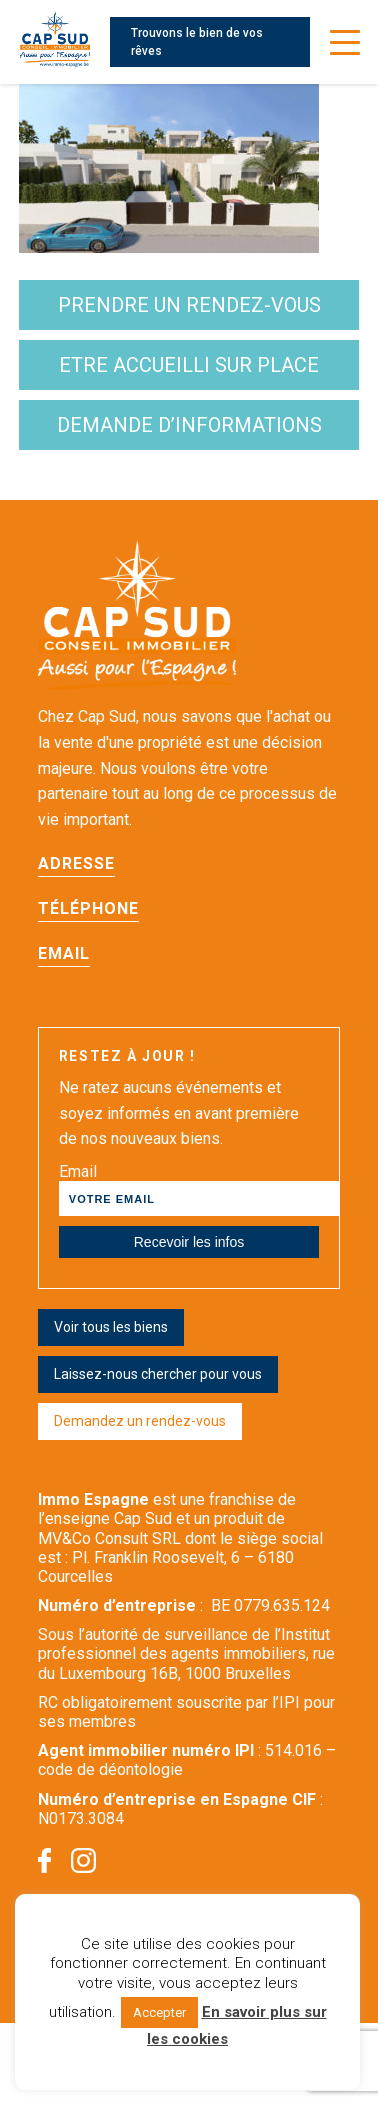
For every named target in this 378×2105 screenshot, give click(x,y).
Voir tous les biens (111, 1327)
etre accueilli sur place (189, 365)
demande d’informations (189, 425)
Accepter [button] (159, 2012)
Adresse (76, 863)
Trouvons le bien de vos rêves (197, 42)
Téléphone (88, 908)
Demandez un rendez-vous (140, 1421)
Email (64, 953)
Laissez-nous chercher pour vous (158, 1374)
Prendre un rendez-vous (189, 305)
